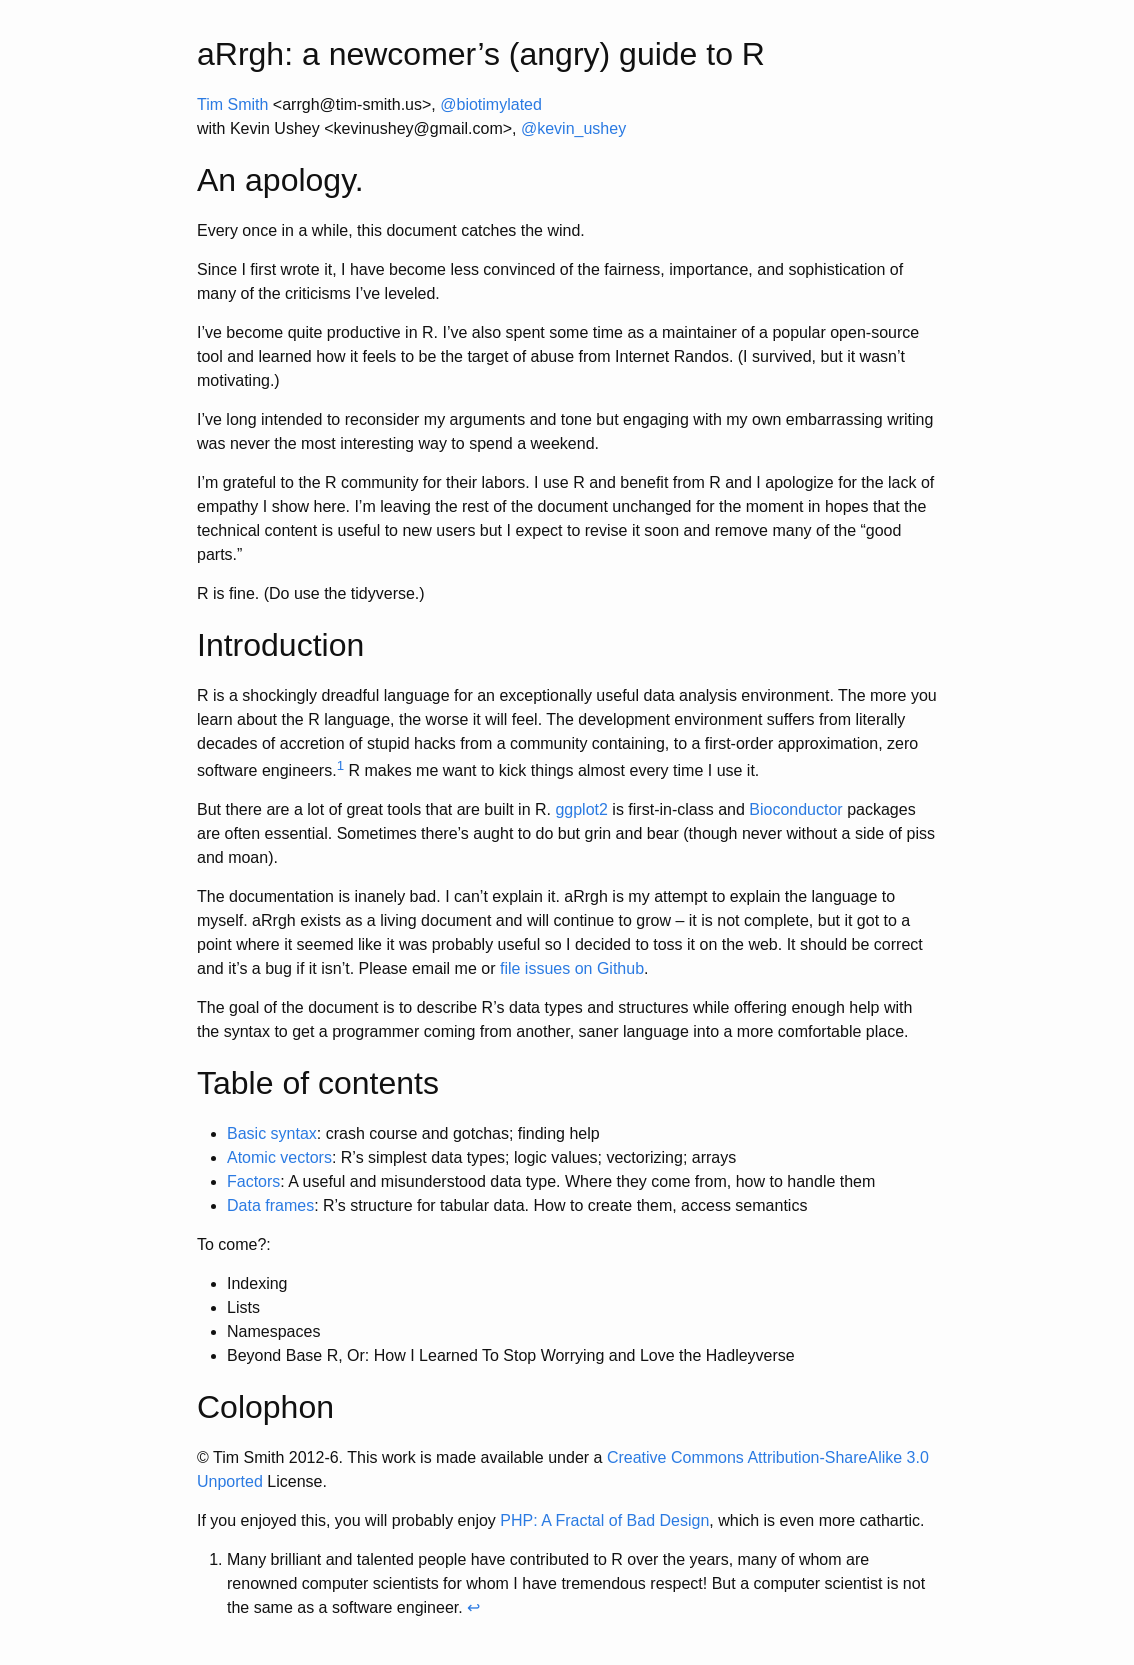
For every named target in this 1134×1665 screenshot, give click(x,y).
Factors (253, 1181)
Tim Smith (232, 104)
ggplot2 (581, 809)
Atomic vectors (279, 1157)
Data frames (270, 1205)
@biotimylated (491, 104)
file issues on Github (572, 968)
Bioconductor (795, 809)
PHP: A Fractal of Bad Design (604, 1520)
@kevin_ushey (573, 128)
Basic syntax (272, 1133)
